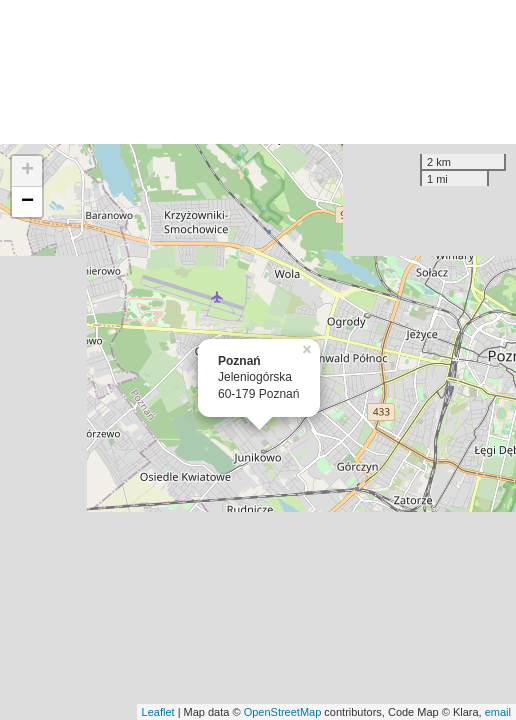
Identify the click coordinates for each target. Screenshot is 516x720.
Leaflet (158, 712)
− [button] (27, 202)
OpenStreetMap (283, 712)
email (498, 712)
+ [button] (27, 171)
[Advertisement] (258, 72)
